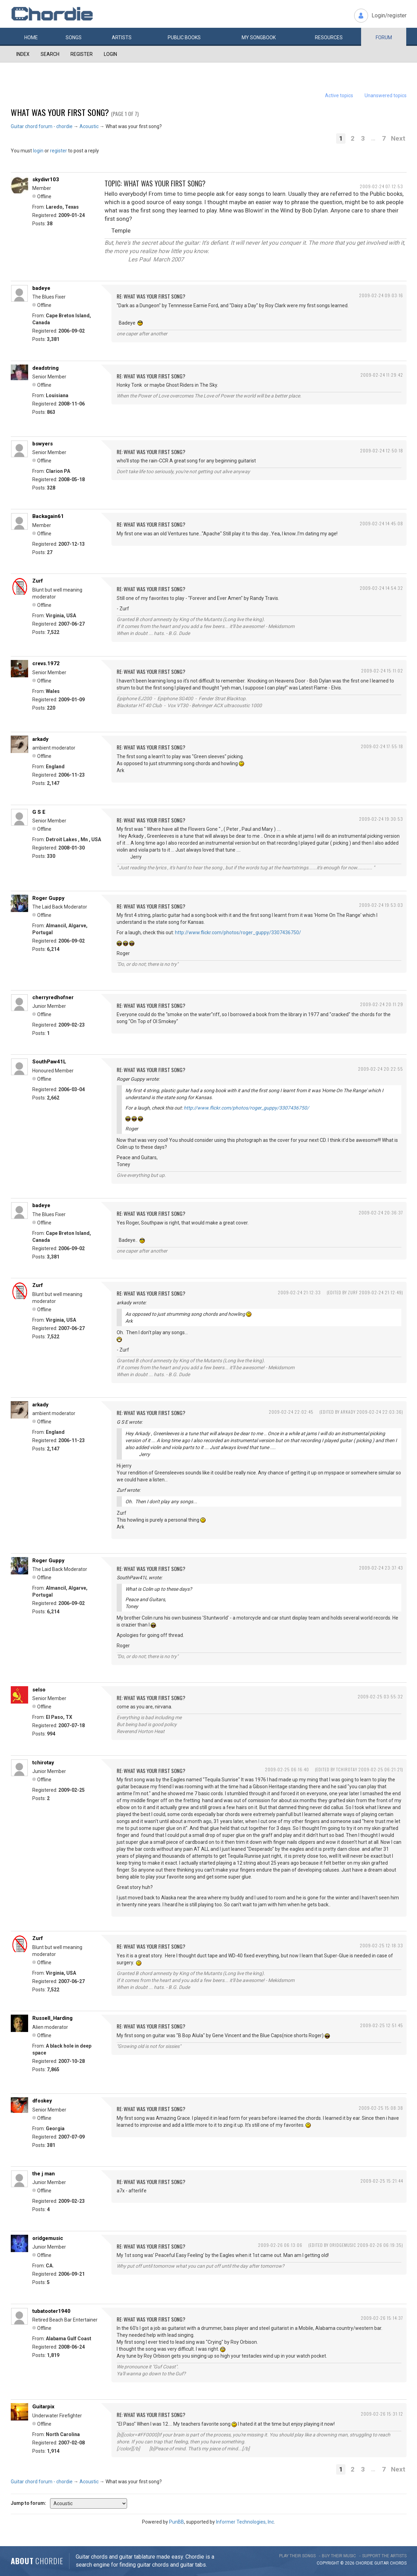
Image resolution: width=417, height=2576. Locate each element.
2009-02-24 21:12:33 (299, 1292)
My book (259, 37)
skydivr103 (45, 179)
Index (23, 54)
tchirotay (43, 1762)
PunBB (176, 2522)
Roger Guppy (48, 898)
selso (38, 1690)
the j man (43, 2174)
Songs (74, 37)
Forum (384, 37)
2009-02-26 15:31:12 (382, 2414)
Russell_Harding (52, 2018)
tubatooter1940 (51, 2311)
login (38, 150)
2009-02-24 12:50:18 (381, 450)
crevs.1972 (46, 663)
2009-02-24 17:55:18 (382, 746)
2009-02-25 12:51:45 (381, 2025)
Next (398, 138)
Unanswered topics (386, 95)
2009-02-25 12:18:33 (381, 1945)
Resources (329, 37)
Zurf (37, 581)
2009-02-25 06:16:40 (287, 1769)
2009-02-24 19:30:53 (381, 819)
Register (81, 54)
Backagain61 (48, 516)
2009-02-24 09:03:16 (381, 295)
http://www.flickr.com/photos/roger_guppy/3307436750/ (238, 932)
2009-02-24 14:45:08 (381, 523)
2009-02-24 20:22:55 (380, 1069)
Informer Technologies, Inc (245, 2522)
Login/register (389, 15)
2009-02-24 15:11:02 (382, 671)
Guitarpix (43, 2406)
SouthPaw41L (49, 1062)
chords (398, 2563)
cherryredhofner (53, 997)
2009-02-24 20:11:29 (381, 1004)
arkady (40, 739)
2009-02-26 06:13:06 (280, 2245)
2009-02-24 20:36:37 (381, 1212)
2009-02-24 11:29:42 (381, 375)
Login (110, 54)
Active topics (339, 95)
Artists (122, 37)
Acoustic (89, 126)
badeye (41, 288)
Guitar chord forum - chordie (42, 126)
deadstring (45, 368)
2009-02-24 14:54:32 (381, 588)
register (58, 150)
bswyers (42, 444)
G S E (38, 812)
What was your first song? (60, 112)
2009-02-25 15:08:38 (381, 2108)
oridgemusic (47, 2238)
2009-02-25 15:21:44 (381, 2181)
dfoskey (42, 2101)
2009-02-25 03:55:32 (380, 1696)
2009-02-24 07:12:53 (381, 186)
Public (184, 37)
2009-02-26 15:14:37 (382, 2318)
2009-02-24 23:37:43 (381, 1568)
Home (31, 37)
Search (50, 54)
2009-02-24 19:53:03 (381, 905)
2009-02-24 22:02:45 (291, 1412)
